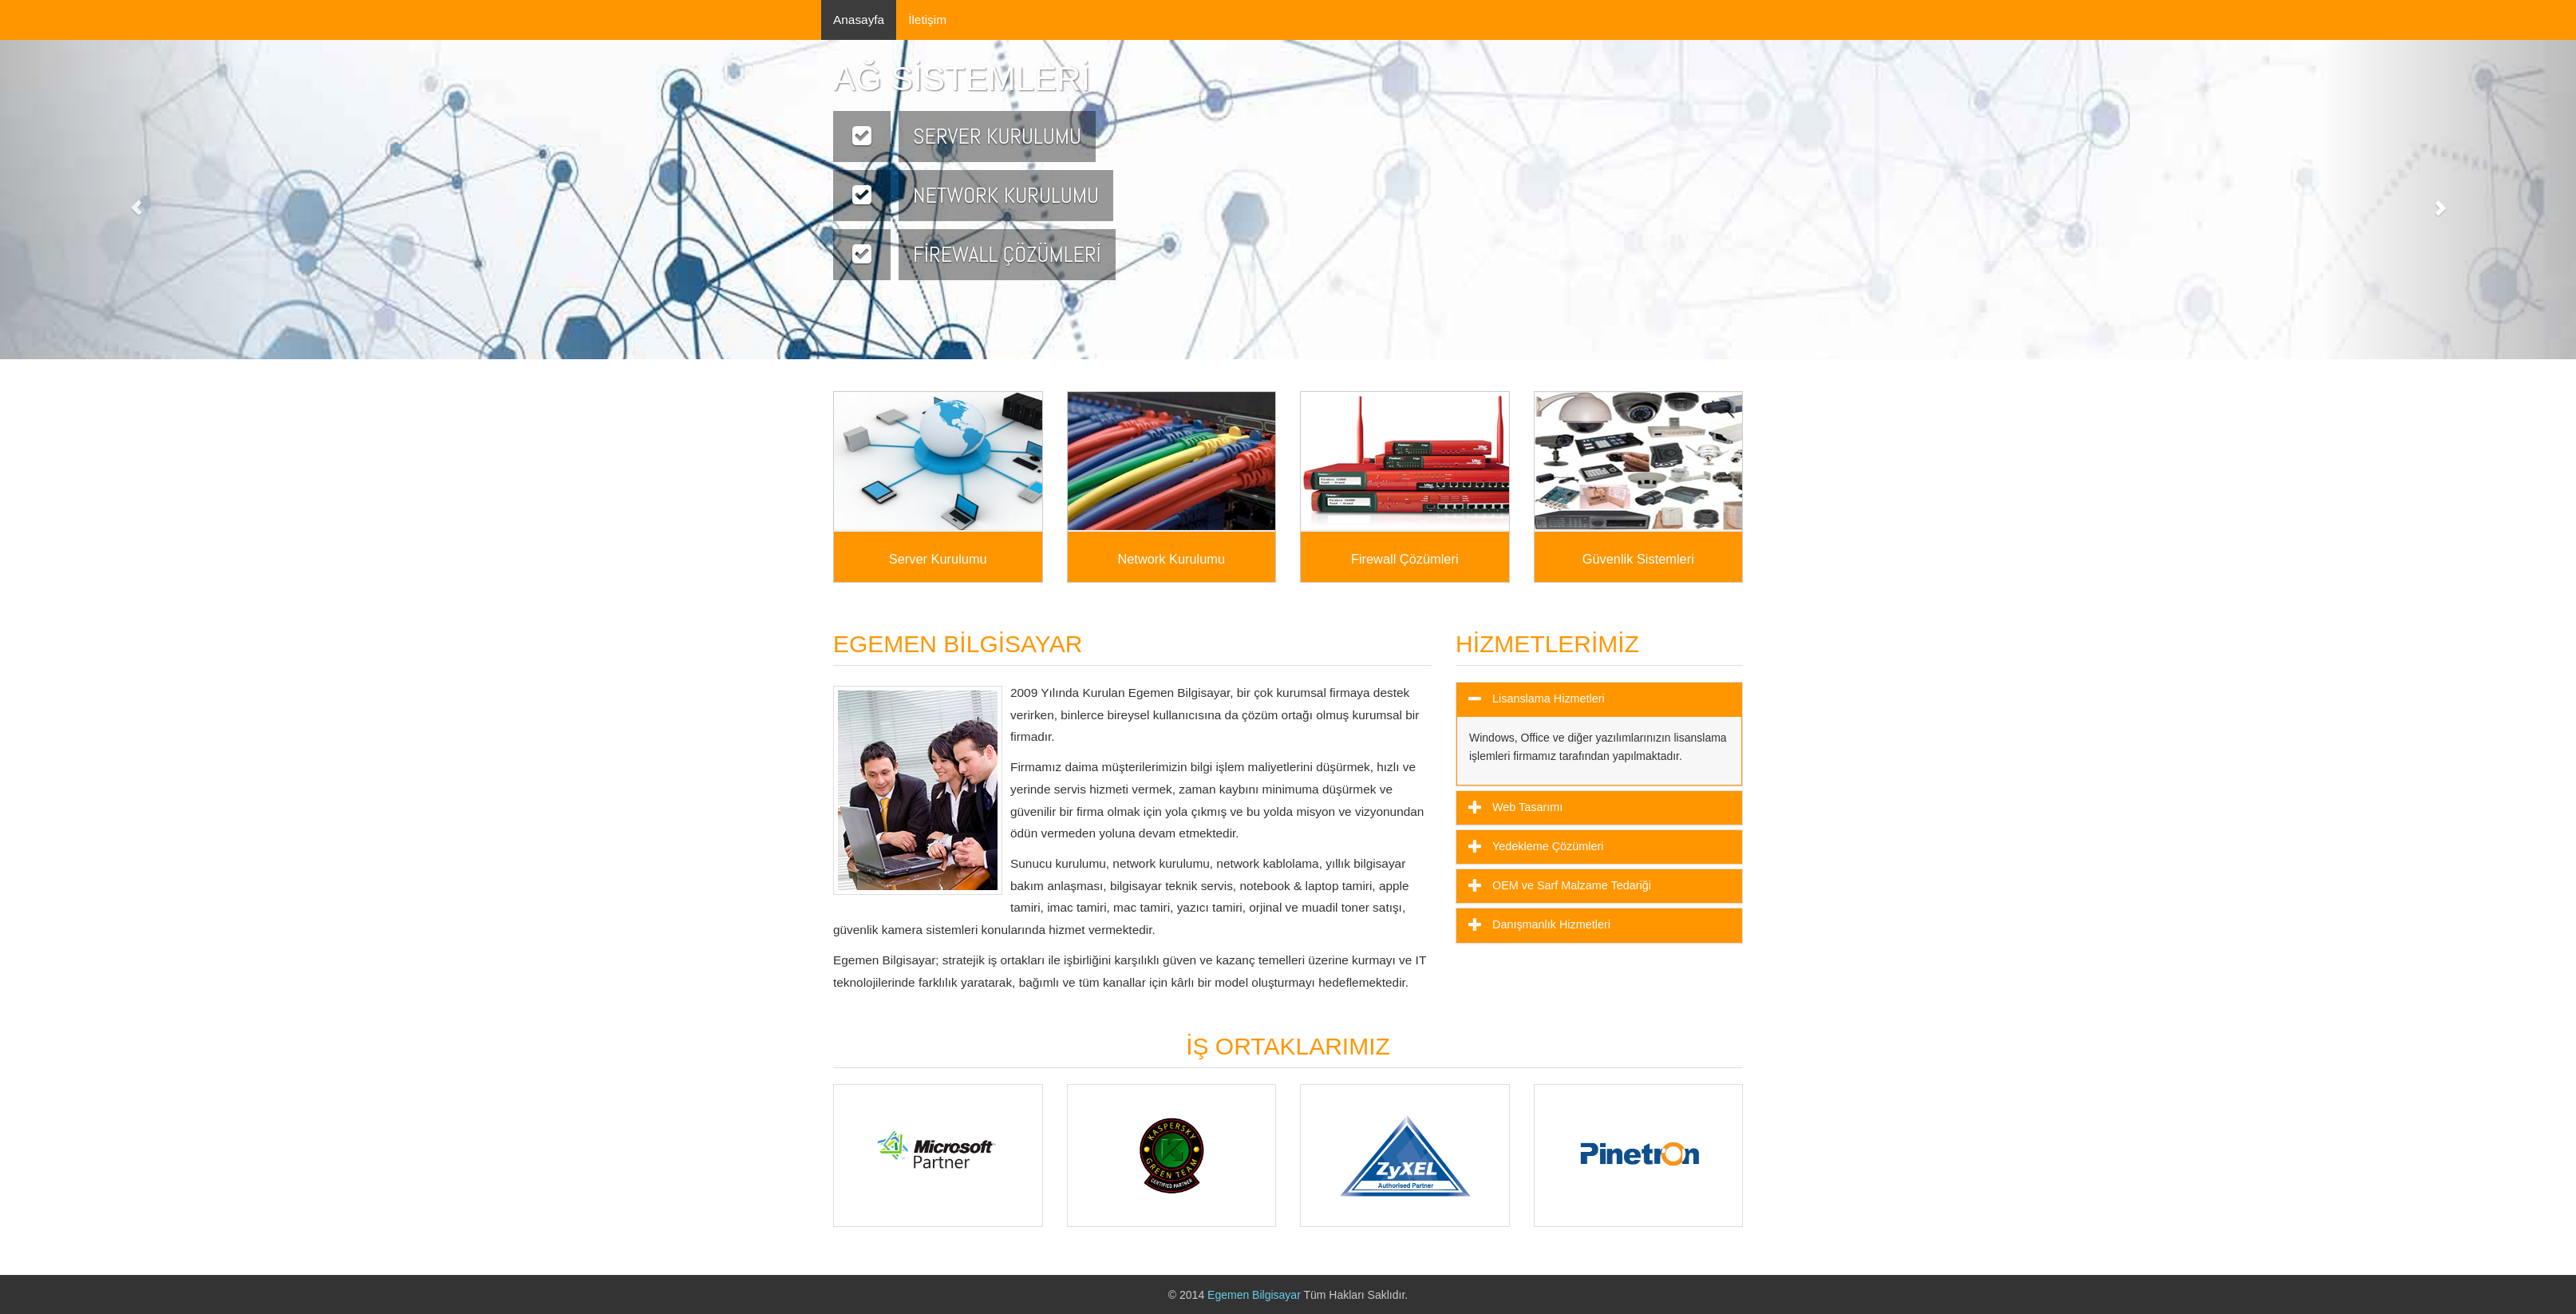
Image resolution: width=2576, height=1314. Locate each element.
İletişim (927, 19)
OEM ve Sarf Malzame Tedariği (1570, 885)
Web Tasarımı (1526, 807)
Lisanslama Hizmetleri (1547, 698)
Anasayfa (858, 19)
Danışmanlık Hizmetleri (1549, 924)
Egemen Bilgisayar (1255, 1294)
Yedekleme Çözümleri (1546, 846)
